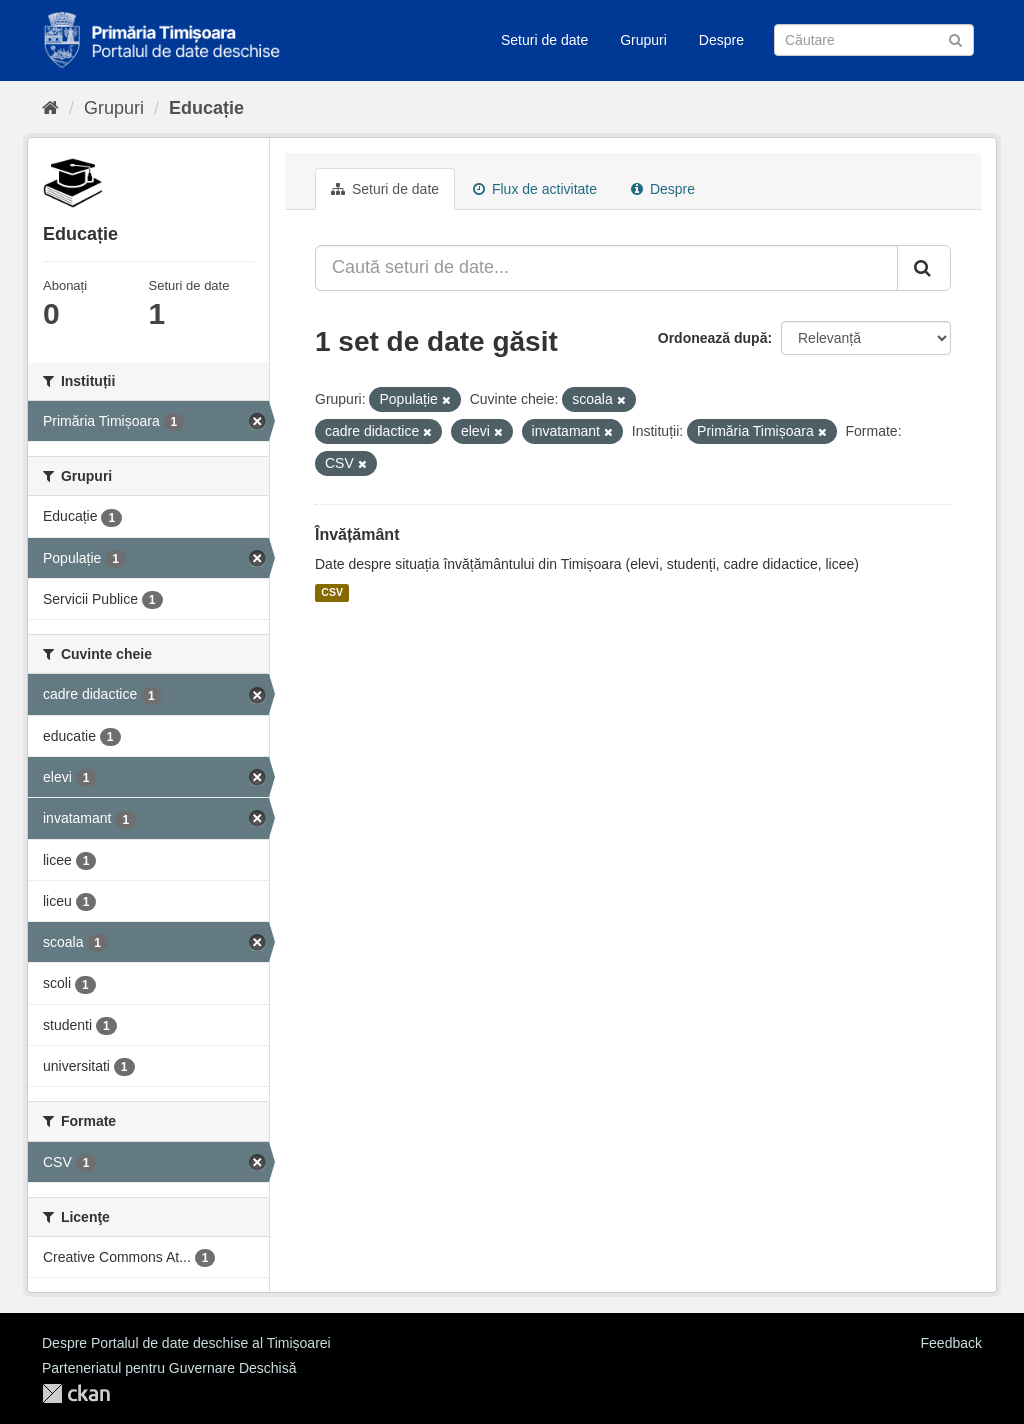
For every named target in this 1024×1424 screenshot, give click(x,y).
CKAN (76, 1393)
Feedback (951, 1343)
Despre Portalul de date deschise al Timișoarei (186, 1343)
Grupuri (643, 40)
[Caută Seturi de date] (874, 40)
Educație (206, 108)
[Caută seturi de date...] (606, 268)
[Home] (50, 108)
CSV (332, 593)
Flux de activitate (535, 189)
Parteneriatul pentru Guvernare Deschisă (169, 1368)
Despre (721, 40)
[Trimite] (955, 38)
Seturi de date (544, 40)
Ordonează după (713, 338)
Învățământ (357, 534)
